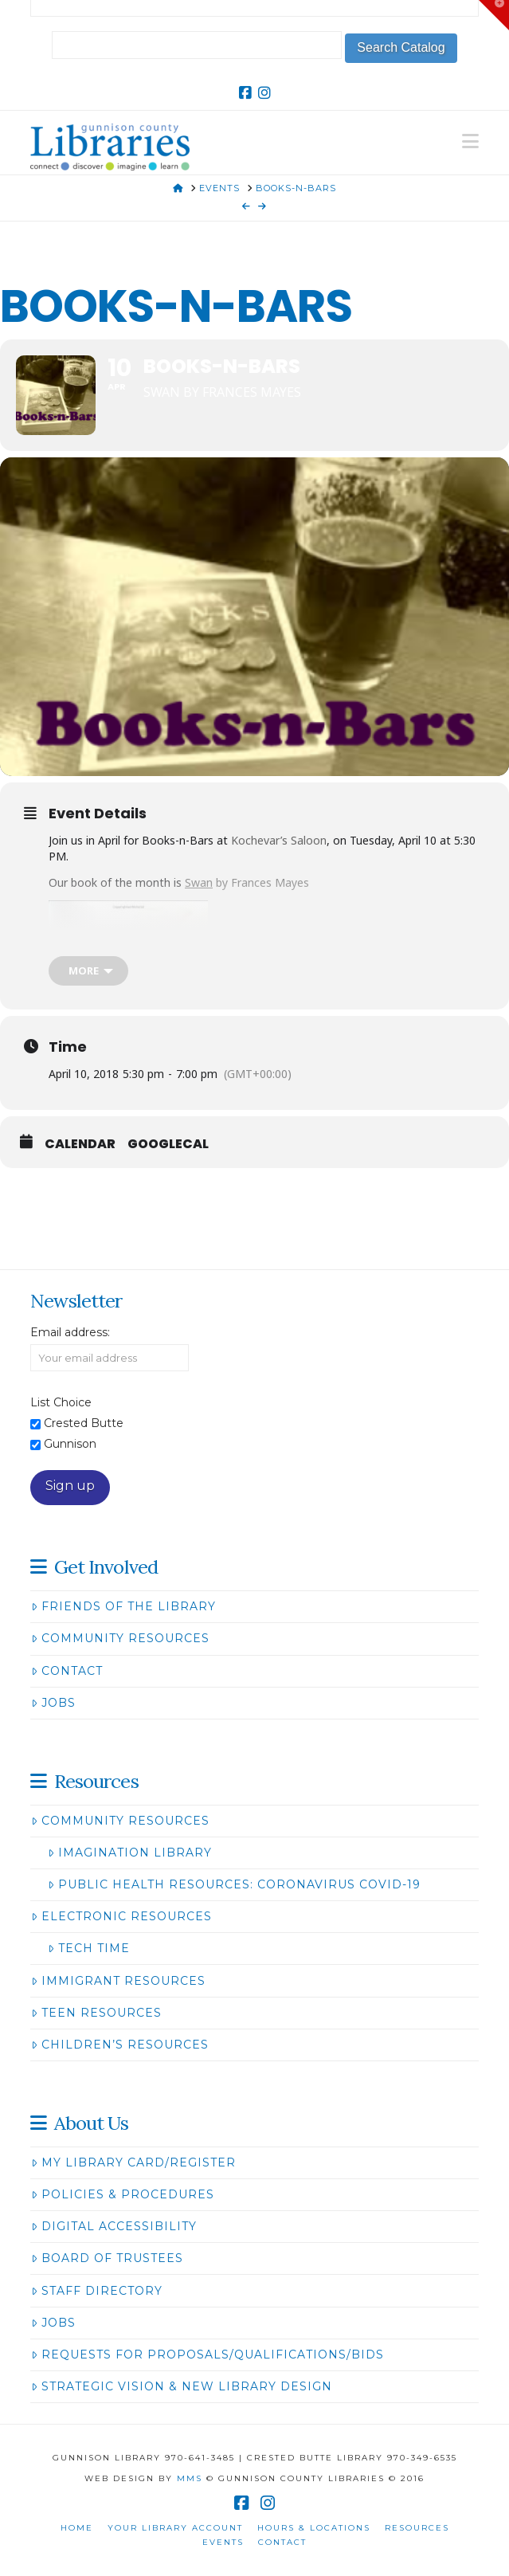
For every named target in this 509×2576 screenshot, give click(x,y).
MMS (189, 2478)
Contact (66, 1671)
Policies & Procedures (122, 2194)
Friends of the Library (123, 1606)
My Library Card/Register (133, 2162)
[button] (470, 141)
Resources (417, 2528)
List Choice (61, 1402)
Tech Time (88, 1948)
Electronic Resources (121, 1916)
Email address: (70, 1332)
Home (77, 2528)
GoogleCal (168, 1144)
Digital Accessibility (113, 2226)
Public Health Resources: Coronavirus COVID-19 (234, 1884)
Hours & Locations (313, 2528)
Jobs (53, 1703)
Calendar (80, 1144)
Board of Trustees (106, 2258)
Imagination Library (129, 1852)
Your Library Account (175, 2528)
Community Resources (120, 1638)
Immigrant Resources (118, 1981)
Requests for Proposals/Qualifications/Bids (207, 2354)
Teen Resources (96, 2013)
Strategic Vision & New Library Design (181, 2386)
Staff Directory (96, 2291)
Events (223, 2542)
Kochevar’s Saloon (279, 840)
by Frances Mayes (247, 882)
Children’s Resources (119, 2044)
